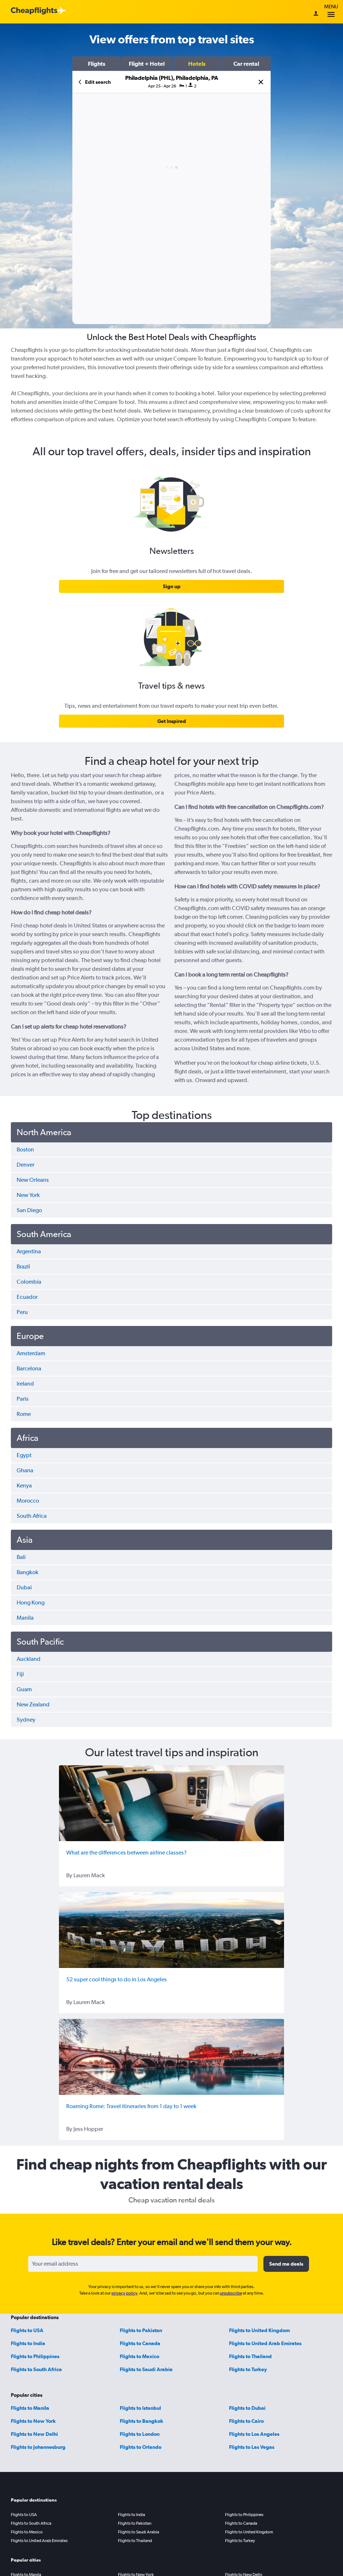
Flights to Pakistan (141, 2330)
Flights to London (140, 2434)
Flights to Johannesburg (38, 2447)
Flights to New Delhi (34, 2434)
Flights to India (28, 2343)
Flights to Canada (140, 2343)
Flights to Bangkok (141, 2421)
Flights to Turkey (248, 2369)
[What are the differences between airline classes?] (171, 1803)
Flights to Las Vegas (251, 2447)
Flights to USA (27, 2330)
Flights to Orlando (140, 2447)
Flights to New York (33, 2421)
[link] (171, 586)
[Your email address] (143, 2264)
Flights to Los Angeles (254, 2434)
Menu (331, 12)
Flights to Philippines (35, 2356)
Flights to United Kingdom (259, 2330)
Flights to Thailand (250, 2356)
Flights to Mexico (139, 2356)
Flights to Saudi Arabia (146, 2369)
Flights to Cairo (246, 2421)
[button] (96, 63)
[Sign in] (316, 14)
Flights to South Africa (36, 2369)
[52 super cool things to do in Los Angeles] (171, 1930)
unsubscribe (231, 2293)
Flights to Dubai (247, 2408)
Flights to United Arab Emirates (265, 2343)
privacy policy (124, 2293)
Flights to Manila (30, 2408)
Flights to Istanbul (140, 2408)
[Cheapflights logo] (34, 11)
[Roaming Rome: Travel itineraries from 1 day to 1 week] (171, 2057)
